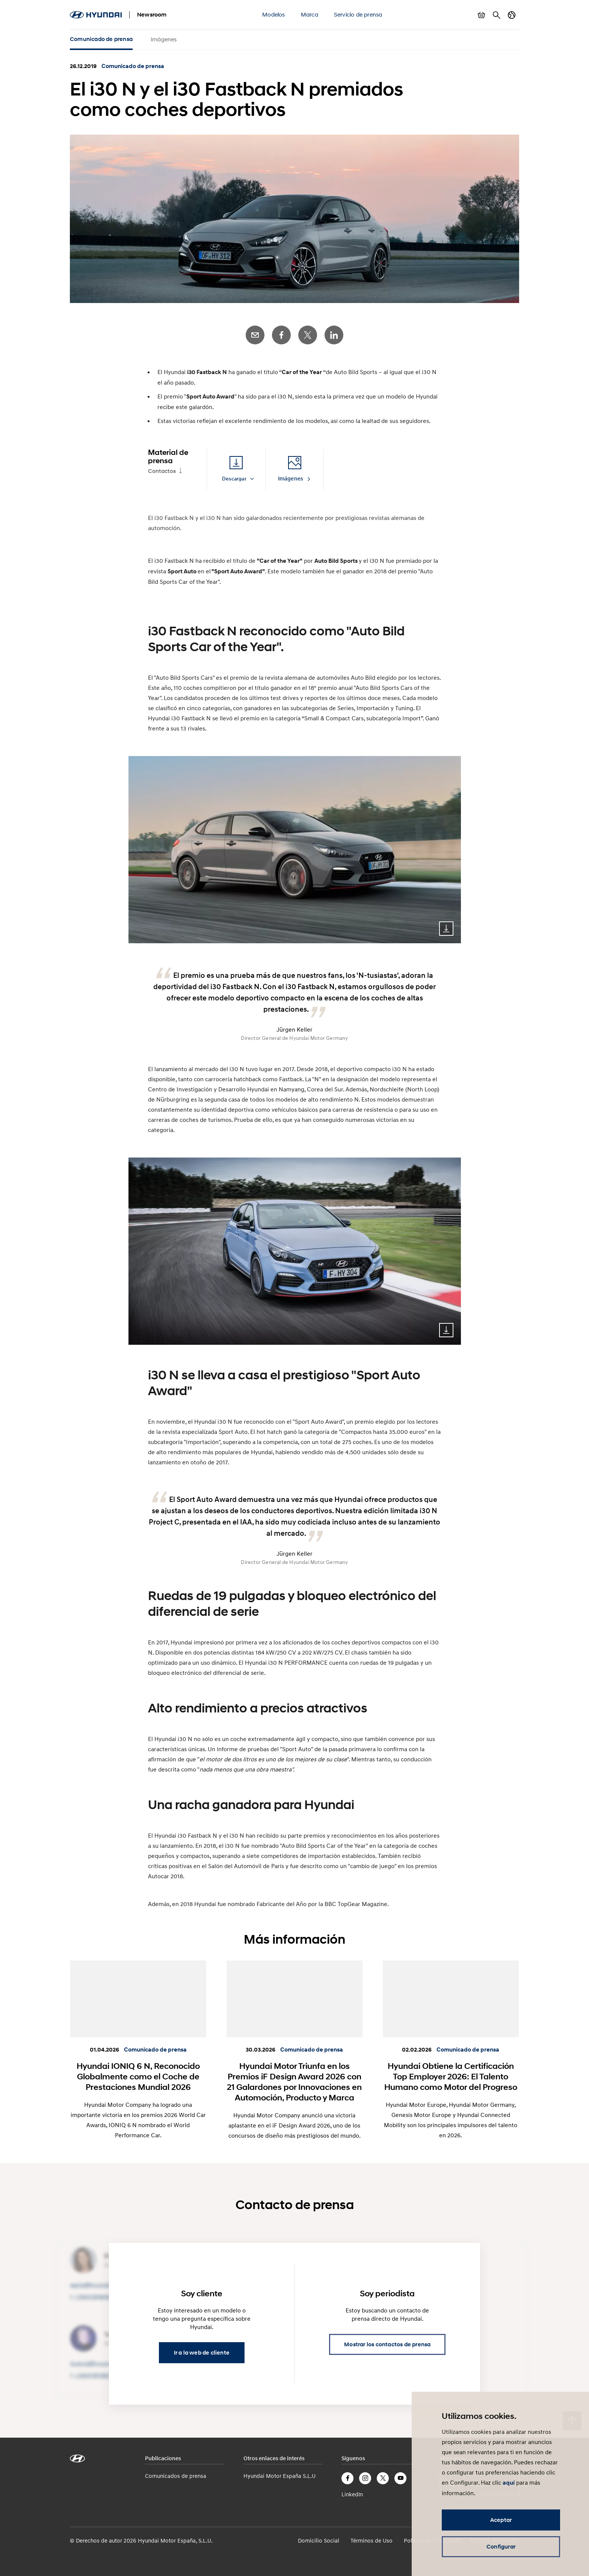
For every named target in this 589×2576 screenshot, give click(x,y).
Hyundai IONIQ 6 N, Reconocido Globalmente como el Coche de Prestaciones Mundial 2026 (138, 2076)
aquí (509, 2483)
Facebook (281, 335)
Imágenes (164, 39)
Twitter (307, 335)
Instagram (365, 2478)
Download (446, 928)
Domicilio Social (318, 2540)
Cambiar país (511, 15)
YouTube (400, 2478)
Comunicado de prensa (101, 39)
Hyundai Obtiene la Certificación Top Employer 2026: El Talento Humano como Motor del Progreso (450, 2076)
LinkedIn (334, 335)
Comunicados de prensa (175, 2475)
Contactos (162, 471)
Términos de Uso (371, 2540)
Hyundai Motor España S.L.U (279, 2475)
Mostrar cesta (481, 15)
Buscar (496, 15)
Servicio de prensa (358, 14)
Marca (309, 14)
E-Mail (255, 335)
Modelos (273, 14)
